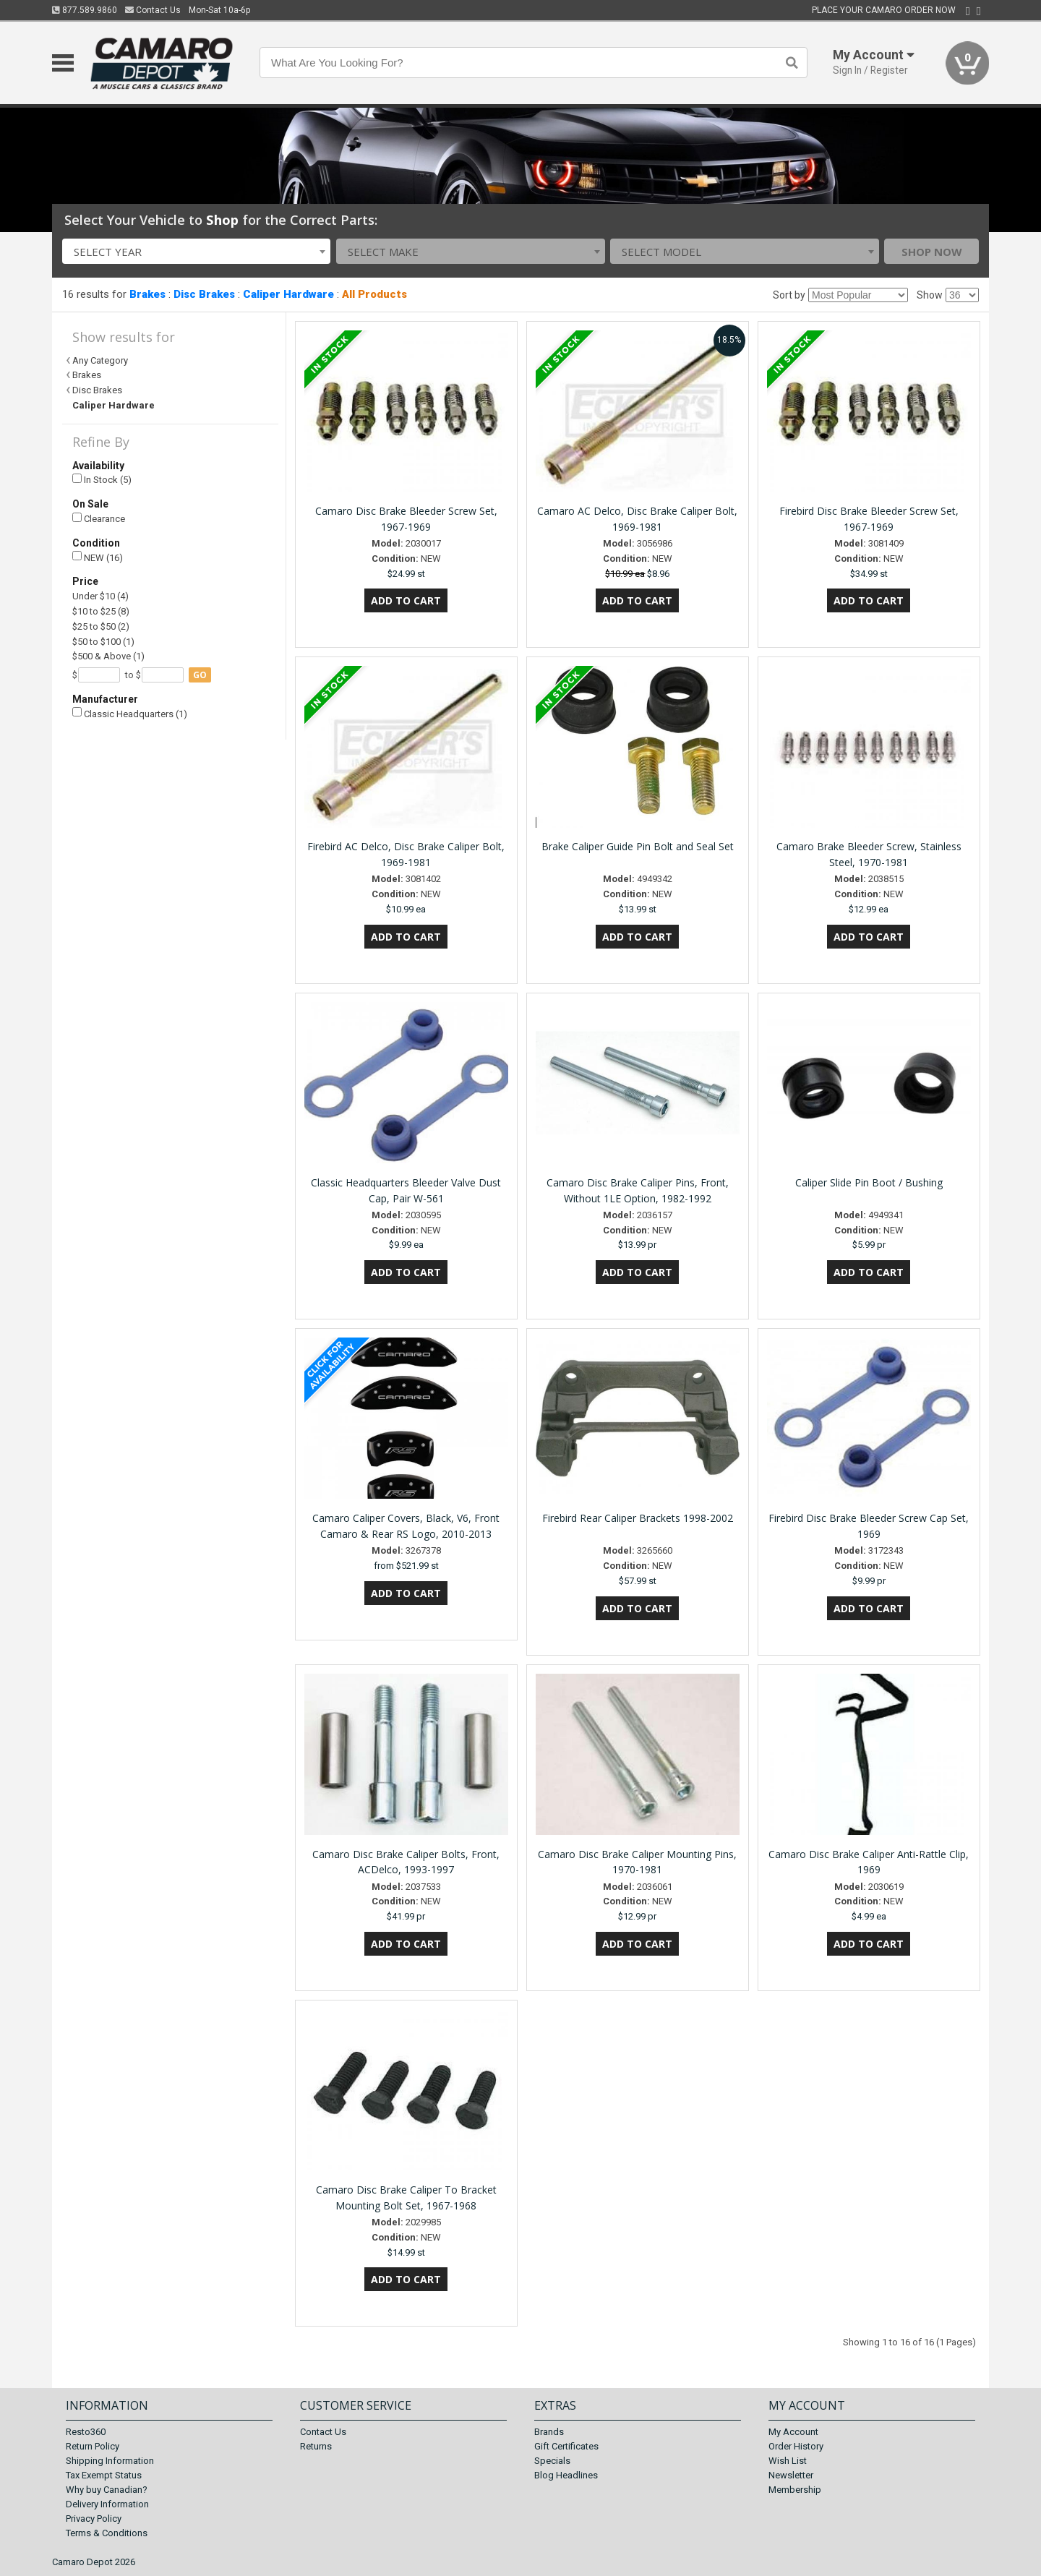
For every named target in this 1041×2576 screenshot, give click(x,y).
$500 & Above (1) (108, 656)
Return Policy (92, 2446)
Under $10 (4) (100, 596)
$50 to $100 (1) (103, 641)
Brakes (147, 294)
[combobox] (196, 251)
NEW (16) (97, 557)
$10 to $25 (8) (100, 611)
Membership (794, 2489)
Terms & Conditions (106, 2533)
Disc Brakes (204, 294)
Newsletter (790, 2475)
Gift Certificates (566, 2446)
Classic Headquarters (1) (129, 713)
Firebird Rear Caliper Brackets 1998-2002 (637, 1518)
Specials (552, 2460)
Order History (795, 2446)
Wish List (787, 2460)
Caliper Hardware (288, 294)
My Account (793, 2431)
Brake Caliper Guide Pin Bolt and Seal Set (637, 846)
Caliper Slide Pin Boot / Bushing (869, 1182)
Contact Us (153, 10)
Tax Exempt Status (104, 2475)
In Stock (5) (102, 480)
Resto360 (86, 2431)
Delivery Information (107, 2504)
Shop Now (931, 251)
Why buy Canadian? (106, 2489)
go (200, 675)
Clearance (98, 519)
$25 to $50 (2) (100, 626)
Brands (549, 2431)
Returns (316, 2446)
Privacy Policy (93, 2518)
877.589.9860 (84, 10)
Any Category (100, 360)
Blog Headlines (566, 2475)
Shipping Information (110, 2460)
